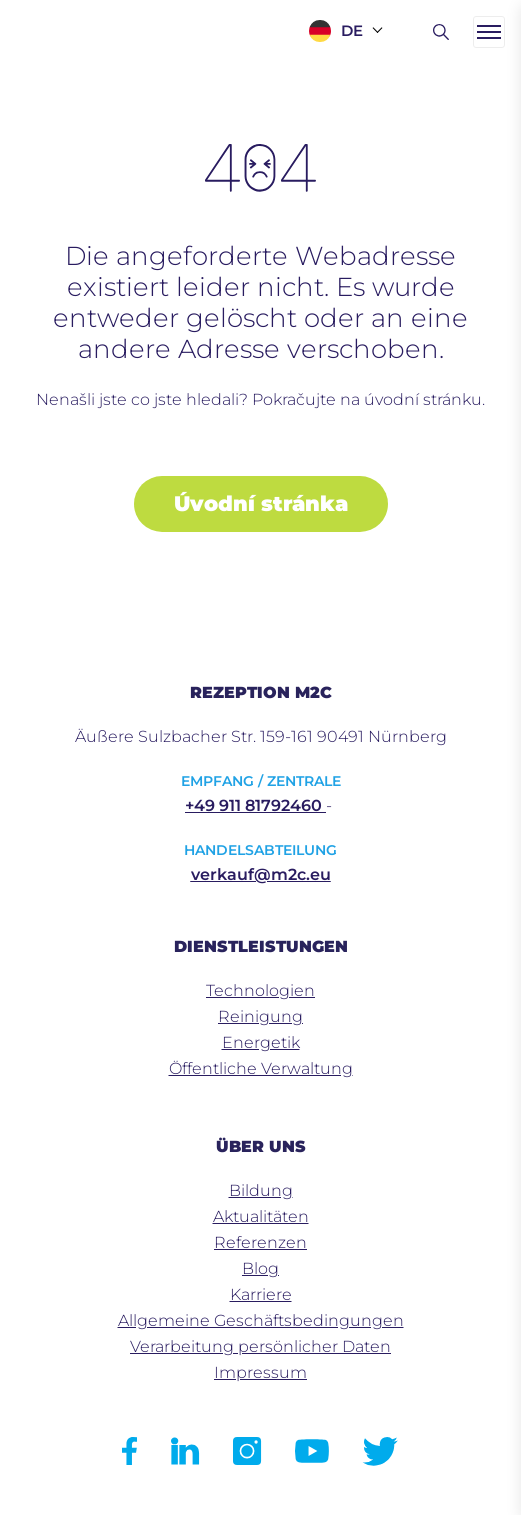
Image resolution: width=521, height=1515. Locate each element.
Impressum (260, 1372)
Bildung (261, 1190)
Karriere (261, 1294)
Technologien (260, 990)
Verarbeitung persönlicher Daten (260, 1346)
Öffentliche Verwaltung (261, 1068)
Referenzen (260, 1242)
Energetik (261, 1042)
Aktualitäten (261, 1216)
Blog (260, 1268)
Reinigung (260, 1016)
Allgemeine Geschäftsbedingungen (261, 1320)
